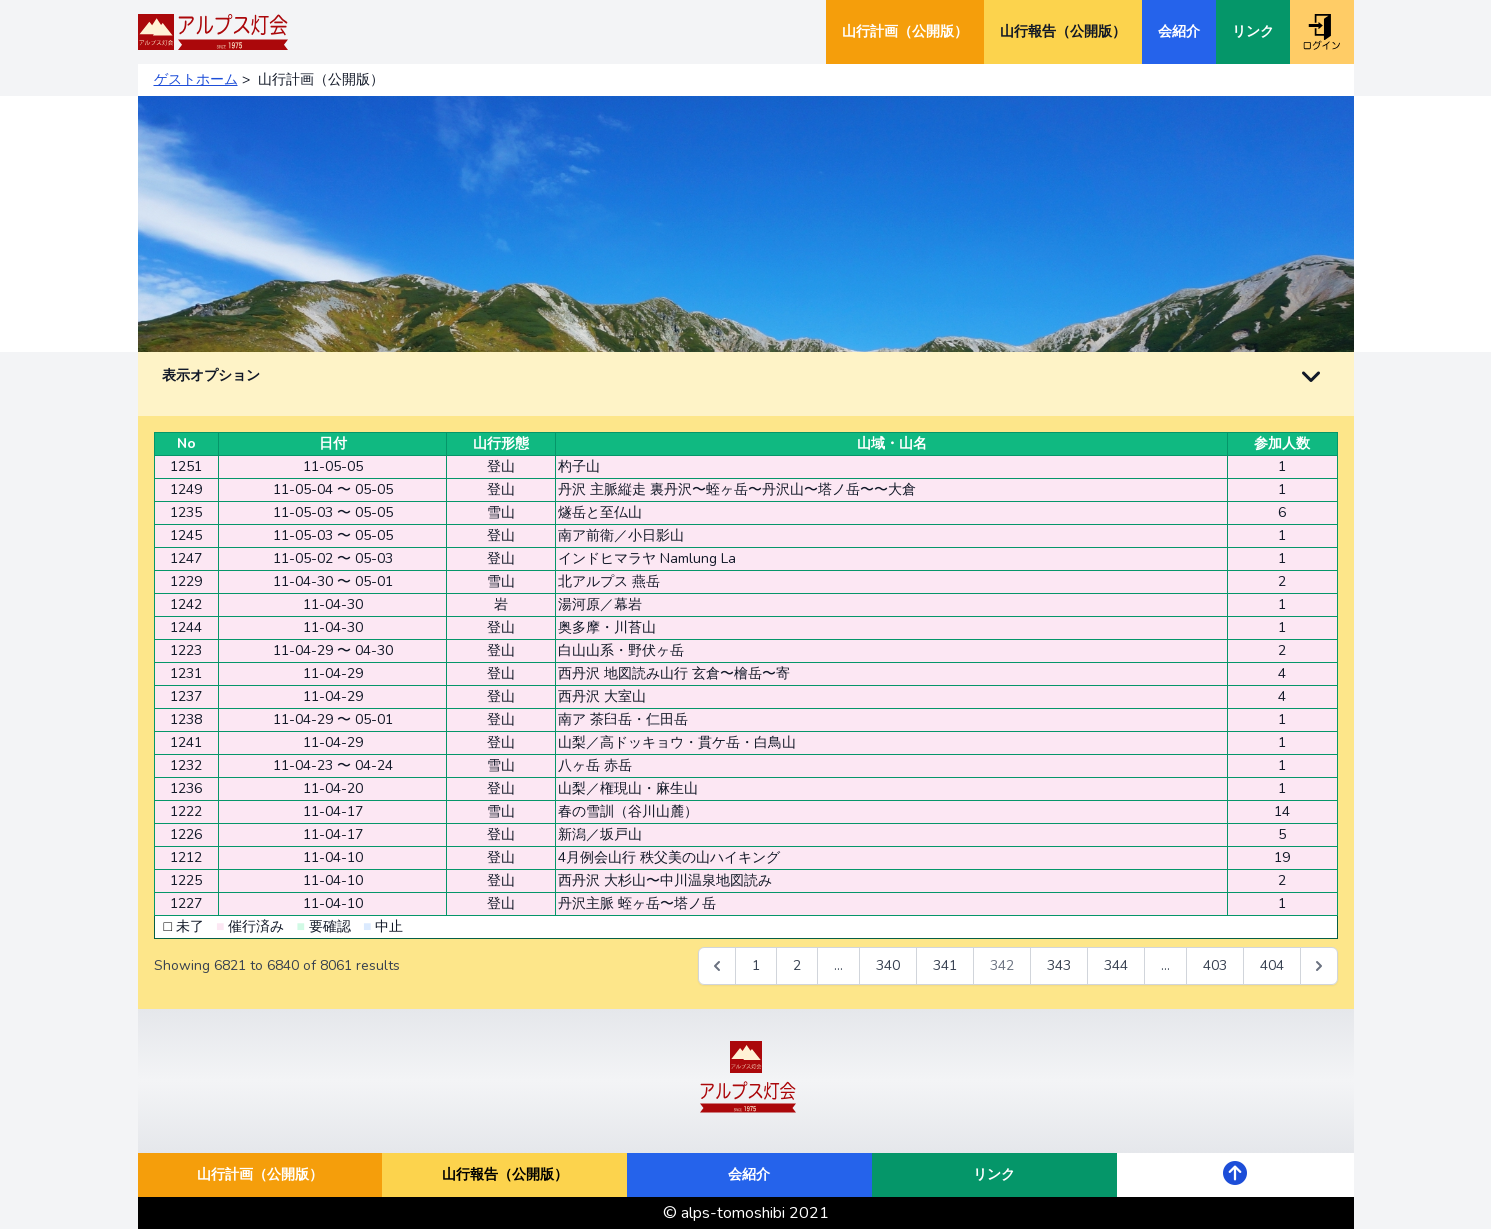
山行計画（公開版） (905, 31)
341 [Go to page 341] (945, 965)
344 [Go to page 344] (1116, 965)
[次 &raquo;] (1319, 966)
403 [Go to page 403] (1215, 965)
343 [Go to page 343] (1059, 965)
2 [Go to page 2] (797, 965)
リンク (1253, 31)
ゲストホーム (196, 79)
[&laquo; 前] (717, 966)
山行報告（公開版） (1063, 31)
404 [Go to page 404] (1272, 965)
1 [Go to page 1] (756, 965)
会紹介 (1179, 31)
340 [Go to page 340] (888, 965)
